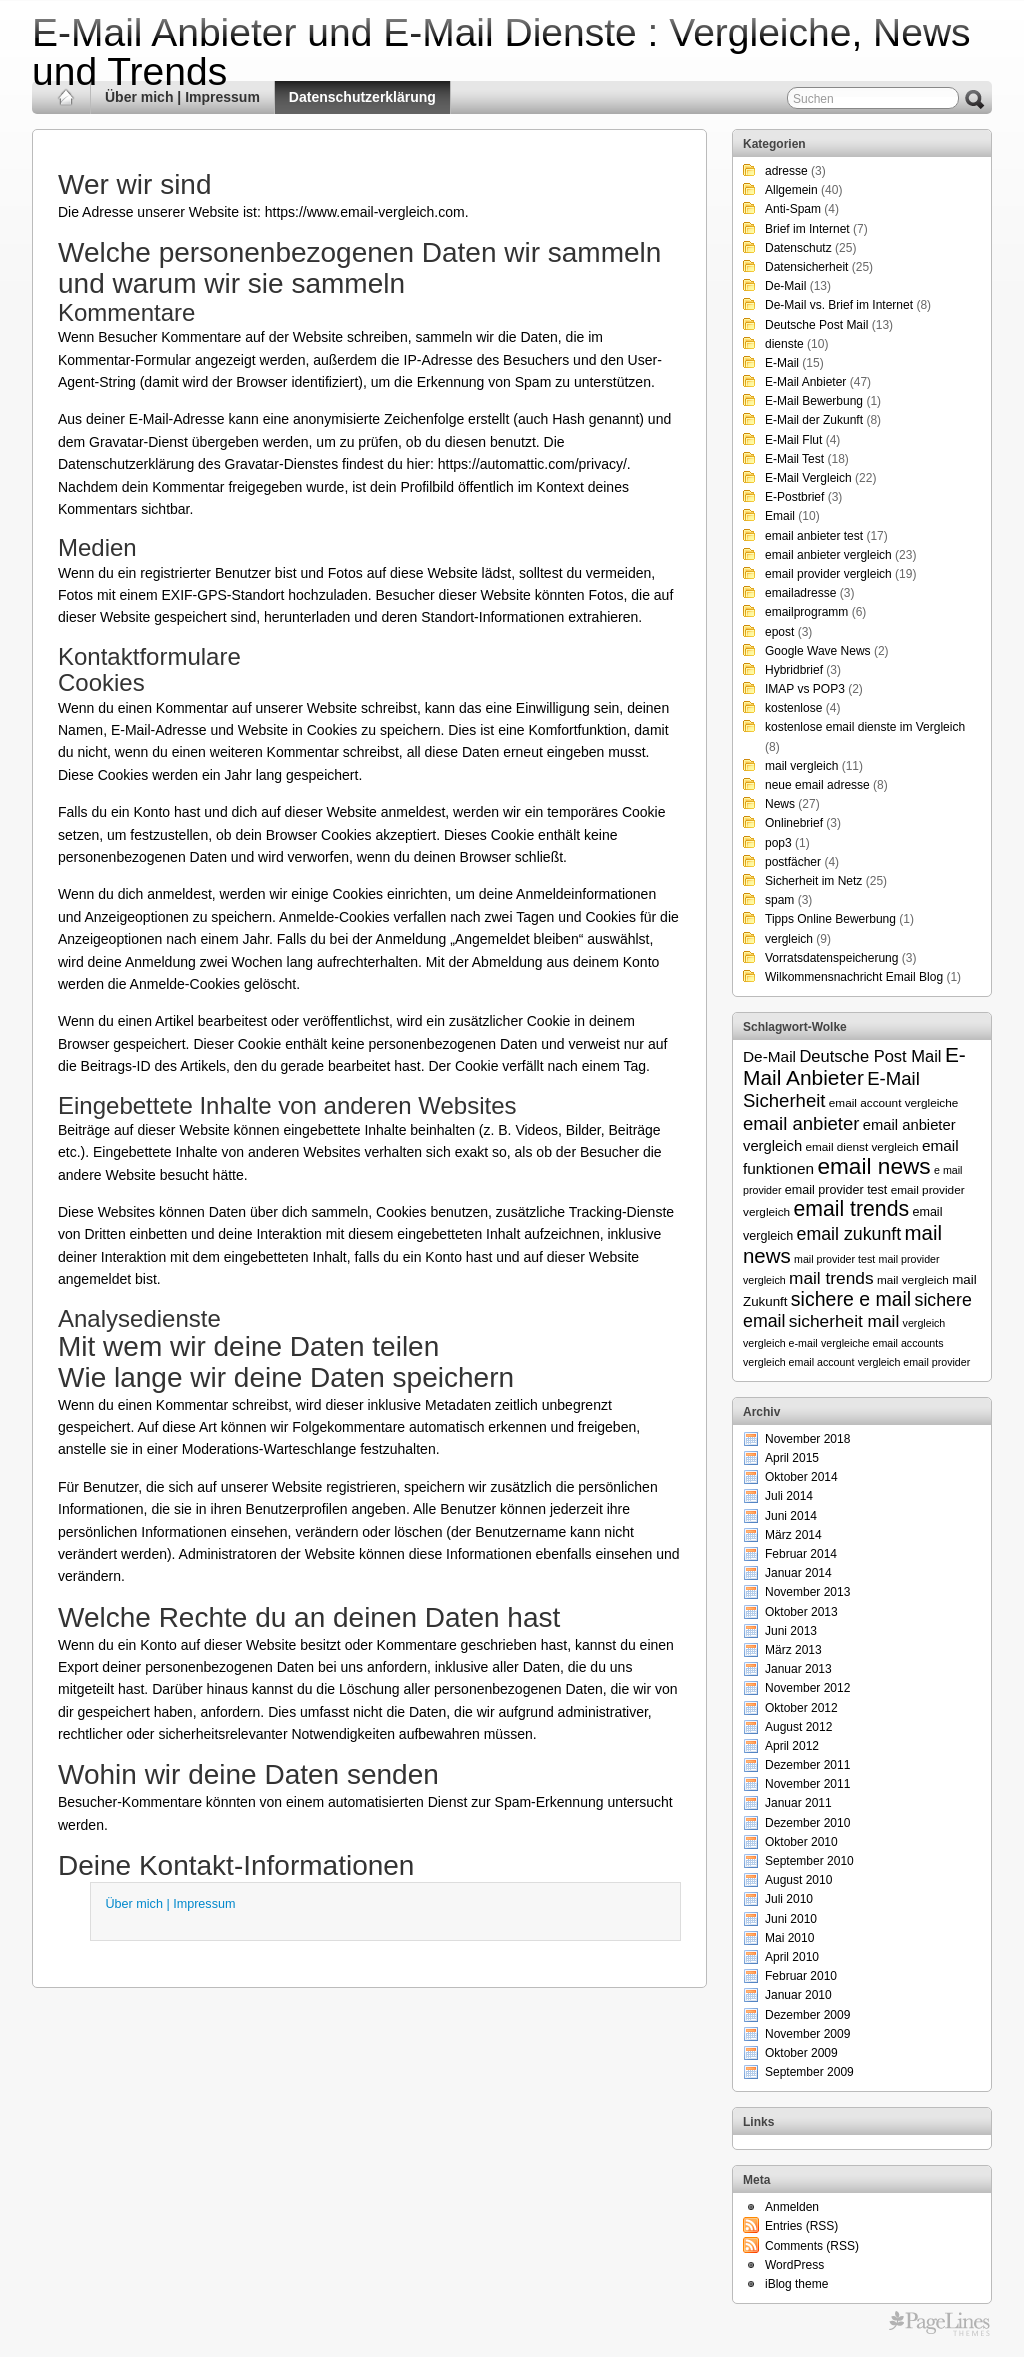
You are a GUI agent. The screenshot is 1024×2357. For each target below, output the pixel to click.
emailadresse (800, 593)
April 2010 (792, 1957)
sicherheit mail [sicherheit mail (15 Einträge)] (844, 1321)
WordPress (794, 2265)
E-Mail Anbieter (805, 382)
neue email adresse (817, 785)
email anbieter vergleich (828, 555)
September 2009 (809, 2072)
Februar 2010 (801, 1976)
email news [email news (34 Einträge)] (873, 1166)
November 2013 (807, 1592)
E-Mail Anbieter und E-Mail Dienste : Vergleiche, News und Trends (501, 52)
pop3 (778, 843)
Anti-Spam (793, 209)
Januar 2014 (798, 1573)
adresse (786, 171)
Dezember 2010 (807, 1823)
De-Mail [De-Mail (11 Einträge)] (769, 1056)
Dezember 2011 (807, 1765)
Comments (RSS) (812, 2246)
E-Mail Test (794, 459)
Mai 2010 (789, 1938)
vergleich (789, 939)
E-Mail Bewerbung (814, 401)
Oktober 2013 (801, 1612)
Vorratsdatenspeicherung (831, 958)
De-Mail (785, 286)
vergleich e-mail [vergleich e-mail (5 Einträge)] (780, 1343)
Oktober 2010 (801, 1842)
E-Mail (782, 363)
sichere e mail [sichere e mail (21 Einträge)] (851, 1299)
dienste (784, 344)
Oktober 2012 (801, 1708)
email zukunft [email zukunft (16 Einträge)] (849, 1234)
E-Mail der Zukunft (814, 420)
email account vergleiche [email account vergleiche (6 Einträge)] (894, 1102)
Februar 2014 (801, 1554)
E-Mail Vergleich (808, 478)
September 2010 (809, 1861)
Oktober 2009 (801, 2053)
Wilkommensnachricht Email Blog (854, 977)
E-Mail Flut (793, 440)
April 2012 (792, 1746)
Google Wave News (818, 651)
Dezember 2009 (807, 2015)
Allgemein (791, 190)
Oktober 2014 (801, 1477)
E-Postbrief (794, 497)
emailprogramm (806, 612)
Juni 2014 (791, 1516)
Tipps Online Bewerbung (830, 919)
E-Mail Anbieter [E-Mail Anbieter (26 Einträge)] (854, 1066)
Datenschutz (798, 248)
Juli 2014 (789, 1496)
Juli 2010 (789, 1899)
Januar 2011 (798, 1803)
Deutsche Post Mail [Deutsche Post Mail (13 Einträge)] (870, 1056)
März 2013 (793, 1650)
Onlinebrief (794, 823)
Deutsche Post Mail (816, 325)
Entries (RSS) (801, 2226)
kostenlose (793, 708)
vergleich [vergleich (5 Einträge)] (924, 1323)
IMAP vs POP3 (805, 689)
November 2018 (807, 1439)
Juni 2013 (791, 1631)
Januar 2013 (798, 1669)
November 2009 (807, 2034)
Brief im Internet (807, 229)
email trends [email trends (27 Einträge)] (851, 1209)
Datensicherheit (806, 267)
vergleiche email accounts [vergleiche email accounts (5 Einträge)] (882, 1343)
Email (780, 516)
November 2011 (807, 1784)
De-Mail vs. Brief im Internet (839, 305)
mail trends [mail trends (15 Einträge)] (831, 1278)
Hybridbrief (794, 670)
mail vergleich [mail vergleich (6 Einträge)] (913, 1279)
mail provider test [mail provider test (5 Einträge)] (834, 1259)
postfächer (793, 862)
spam (779, 900)
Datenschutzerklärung (362, 97)
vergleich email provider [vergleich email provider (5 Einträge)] (914, 1362)
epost (779, 632)
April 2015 (792, 1458)
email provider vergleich (828, 574)
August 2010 (798, 1880)
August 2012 (798, 1727)
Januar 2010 (798, 1995)
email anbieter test (814, 536)
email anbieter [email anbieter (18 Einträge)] (801, 1123)
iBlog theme (796, 2284)
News (780, 804)
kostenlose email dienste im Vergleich (865, 727)
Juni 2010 (791, 1919)
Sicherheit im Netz (813, 881)
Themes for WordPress (939, 2324)
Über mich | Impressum (182, 97)
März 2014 (793, 1535)
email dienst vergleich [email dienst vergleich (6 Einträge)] (861, 1146)
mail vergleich (801, 766)
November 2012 (807, 1688)
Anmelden (792, 2207)
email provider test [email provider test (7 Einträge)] (836, 1190)
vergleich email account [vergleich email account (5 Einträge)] (798, 1362)
